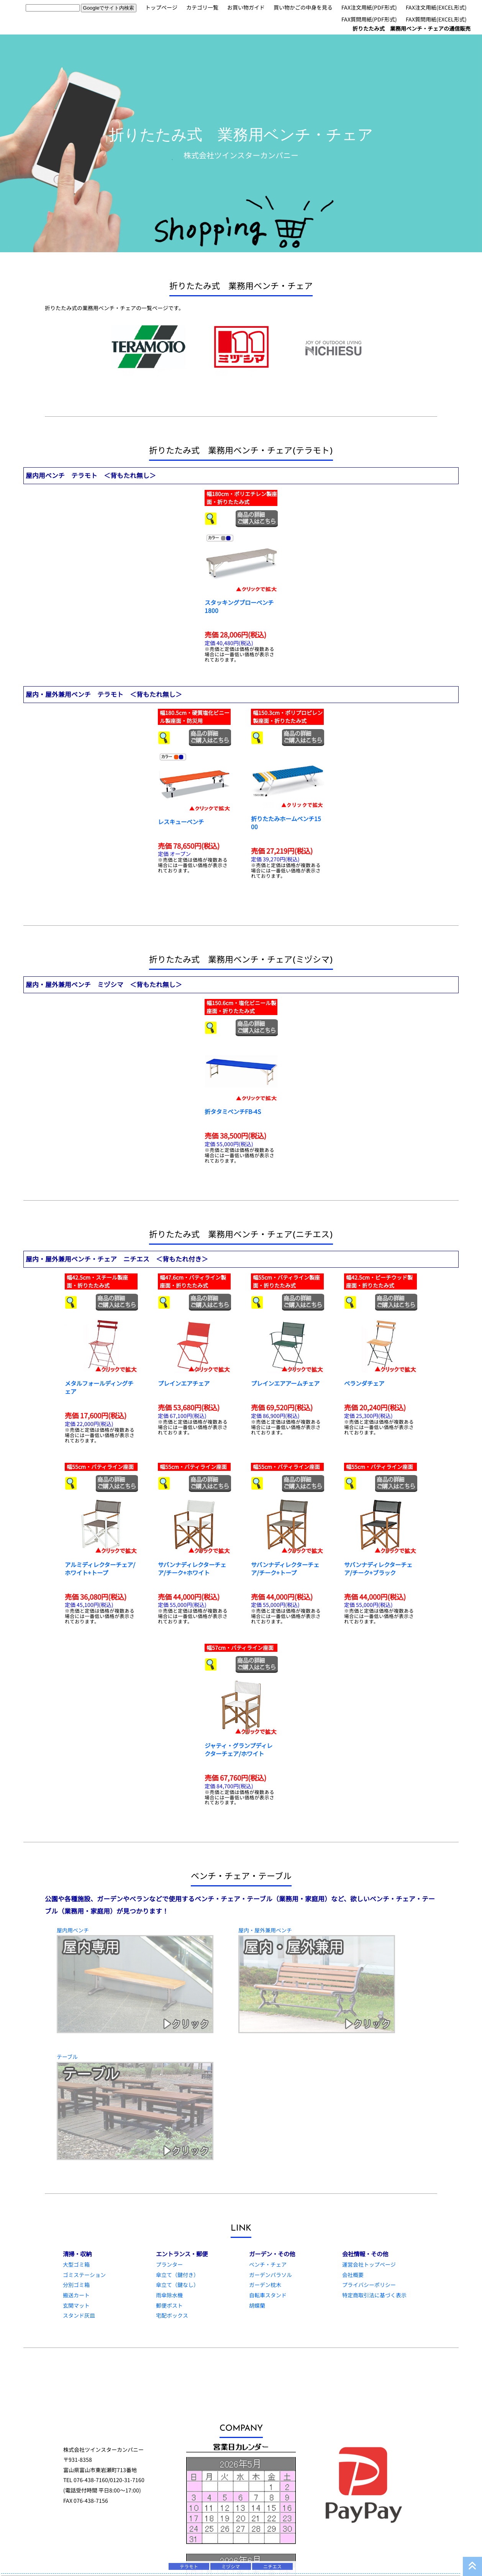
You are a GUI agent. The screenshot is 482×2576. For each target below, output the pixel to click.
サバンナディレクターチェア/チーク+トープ (285, 1568)
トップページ (161, 7)
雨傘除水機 (169, 2295)
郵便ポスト (169, 2305)
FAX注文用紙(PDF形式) (369, 7)
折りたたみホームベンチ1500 (286, 822)
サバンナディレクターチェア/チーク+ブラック (378, 1568)
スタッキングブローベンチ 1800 (239, 606)
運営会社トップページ (369, 2264)
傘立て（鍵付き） (177, 2275)
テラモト (189, 2566)
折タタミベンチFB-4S (233, 1111)
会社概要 (353, 2275)
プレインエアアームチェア (285, 1383)
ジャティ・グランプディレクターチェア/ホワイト (238, 1749)
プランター (169, 2264)
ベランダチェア (364, 1383)
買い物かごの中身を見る (303, 7)
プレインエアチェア (184, 1383)
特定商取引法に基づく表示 (374, 2295)
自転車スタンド (268, 2295)
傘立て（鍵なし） (177, 2284)
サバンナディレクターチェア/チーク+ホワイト (192, 1568)
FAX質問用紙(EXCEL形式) (436, 19)
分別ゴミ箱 (76, 2284)
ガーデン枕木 (265, 2284)
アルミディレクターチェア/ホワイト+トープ (100, 1568)
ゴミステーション (84, 2275)
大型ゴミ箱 (76, 2264)
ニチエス (272, 2566)
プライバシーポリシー (369, 2284)
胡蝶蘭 (257, 2305)
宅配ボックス (172, 2315)
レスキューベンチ (181, 821)
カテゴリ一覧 (202, 7)
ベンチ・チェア (268, 2264)
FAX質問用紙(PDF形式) (369, 19)
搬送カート (76, 2295)
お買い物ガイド (246, 7)
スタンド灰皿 (79, 2315)
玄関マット (76, 2305)
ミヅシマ (230, 2566)
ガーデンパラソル (270, 2275)
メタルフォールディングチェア (99, 1387)
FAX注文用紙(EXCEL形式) (436, 7)
